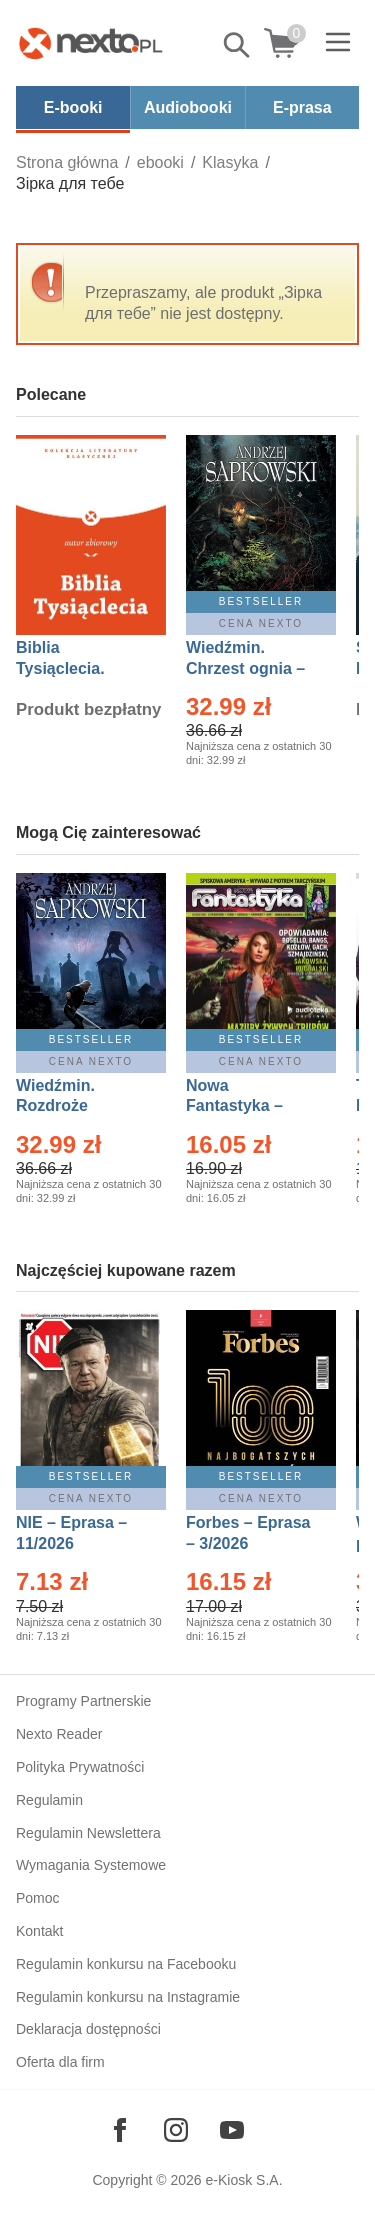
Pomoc (38, 1898)
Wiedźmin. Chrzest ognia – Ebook (245, 668)
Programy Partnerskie (83, 1701)
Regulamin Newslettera (88, 1833)
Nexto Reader (59, 1734)
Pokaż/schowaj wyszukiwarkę (238, 45)
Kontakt (39, 1931)
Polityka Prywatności (80, 1767)
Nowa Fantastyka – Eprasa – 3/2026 (246, 1106)
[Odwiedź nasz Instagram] (176, 2130)
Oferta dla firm (60, 2062)
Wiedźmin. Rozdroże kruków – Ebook (77, 1106)
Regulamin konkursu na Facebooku (126, 1964)
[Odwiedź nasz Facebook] (120, 2130)
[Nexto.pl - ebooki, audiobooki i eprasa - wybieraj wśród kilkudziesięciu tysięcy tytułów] (91, 43)
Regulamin (49, 1800)
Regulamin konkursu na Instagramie (128, 1997)
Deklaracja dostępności (88, 2029)
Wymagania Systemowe (91, 1865)
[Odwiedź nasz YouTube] (232, 2130)
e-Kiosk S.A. (244, 2180)
